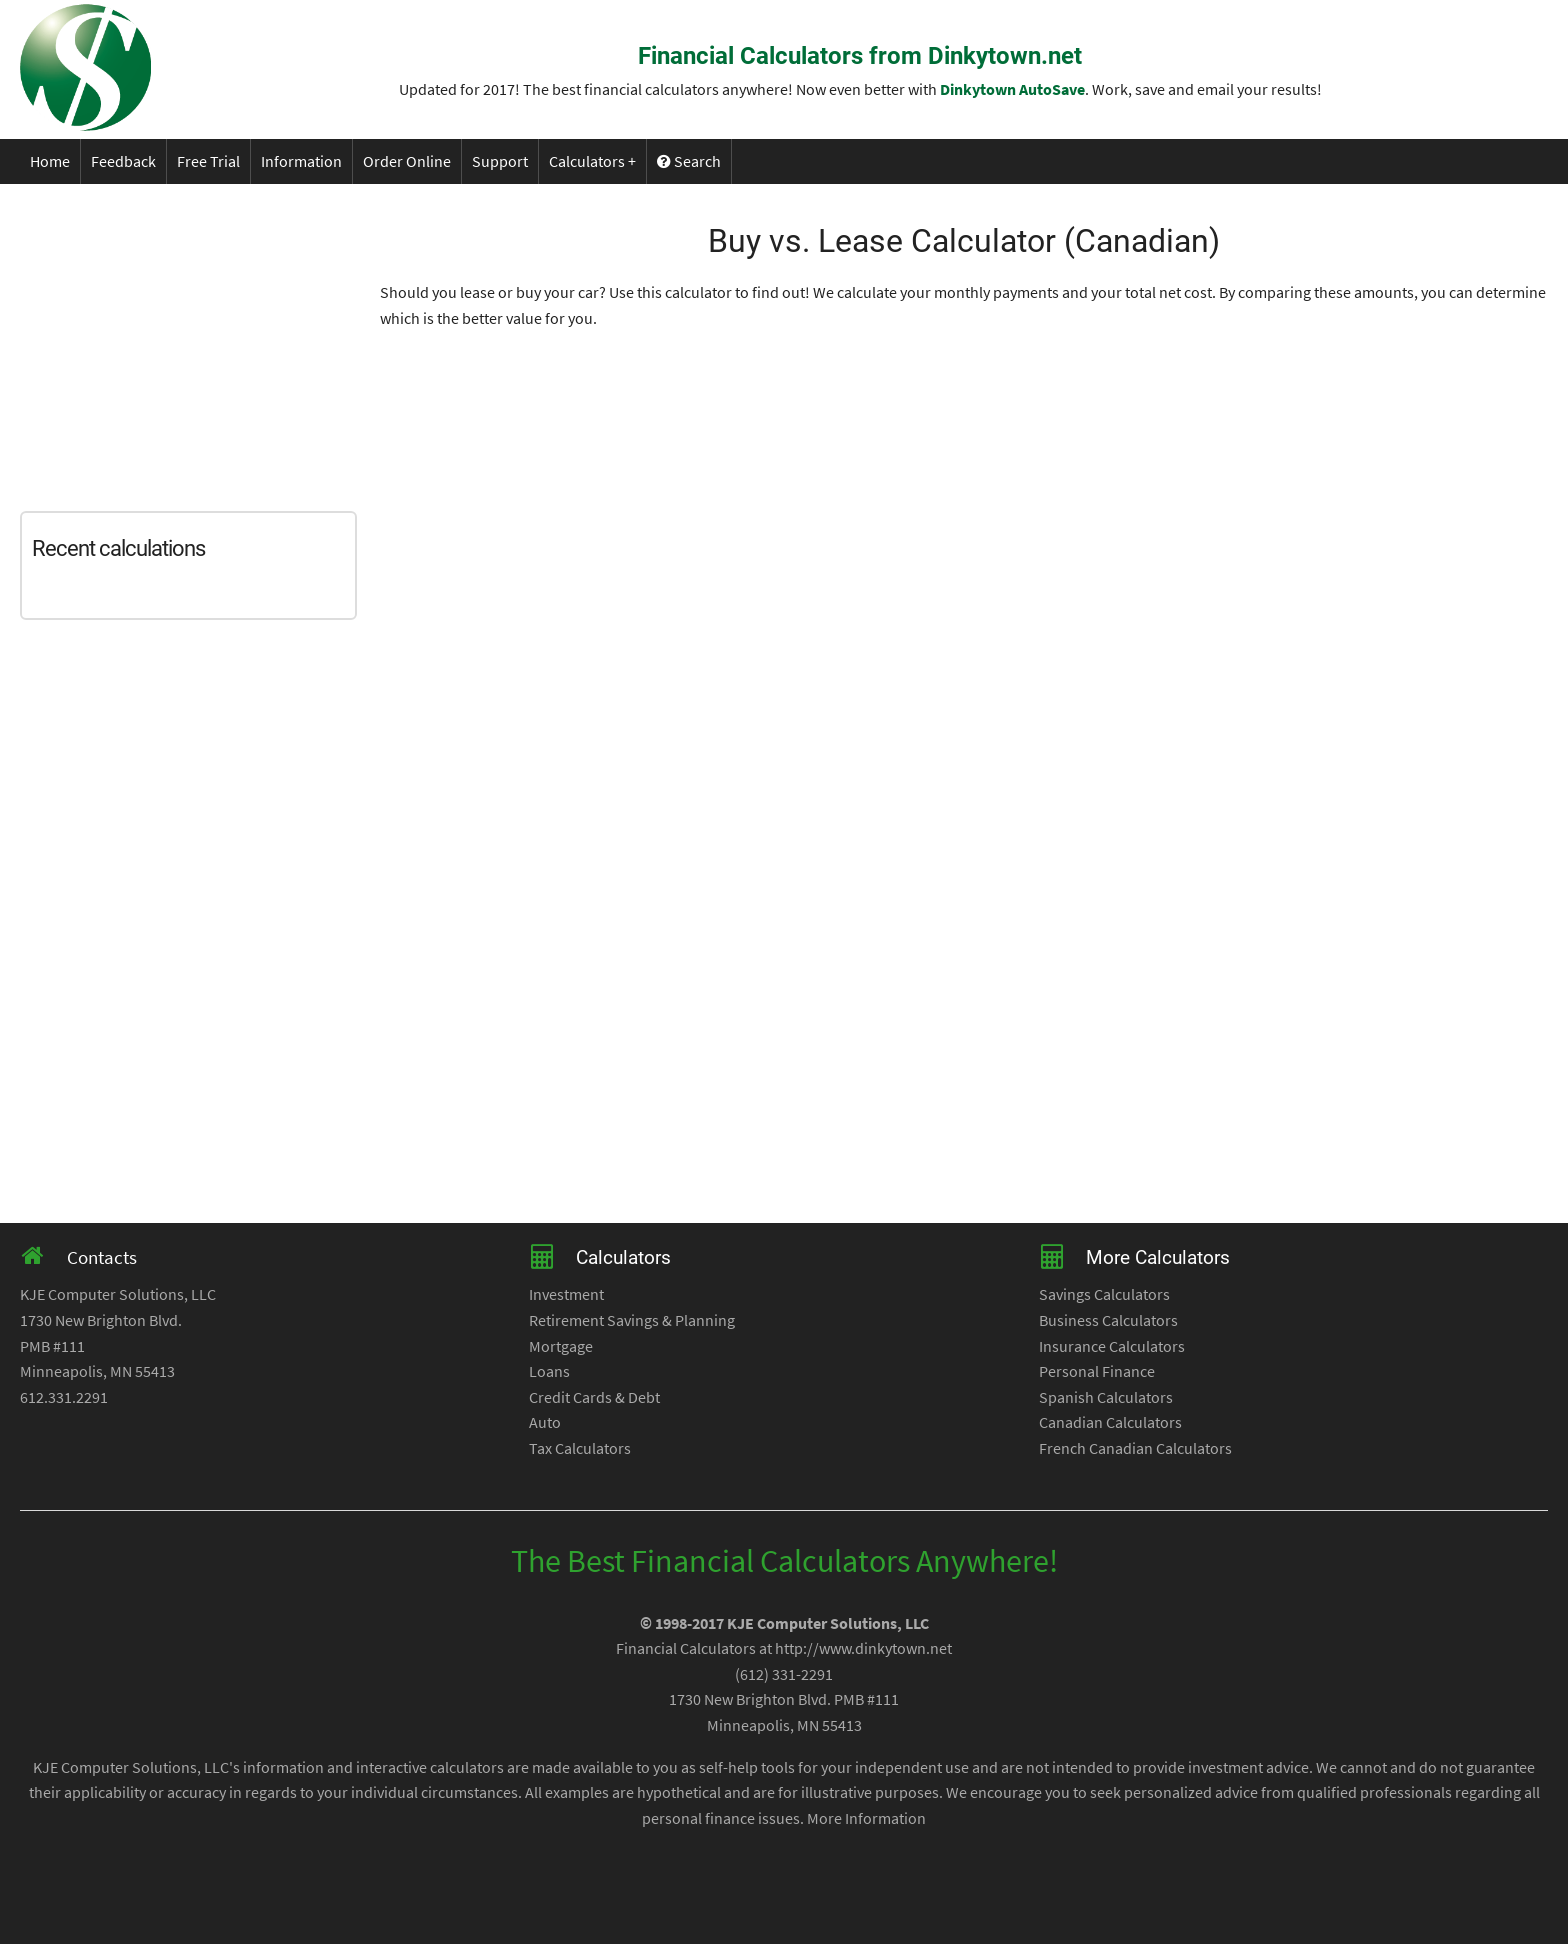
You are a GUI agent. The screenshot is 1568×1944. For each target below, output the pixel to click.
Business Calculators (1108, 1320)
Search (689, 161)
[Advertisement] (200, 343)
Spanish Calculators (1106, 1397)
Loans (549, 1371)
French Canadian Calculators (1135, 1448)
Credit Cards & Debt (594, 1397)
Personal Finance (1097, 1371)
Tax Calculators (580, 1448)
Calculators (587, 161)
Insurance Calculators (1112, 1346)
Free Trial (208, 161)
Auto (545, 1422)
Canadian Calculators (1110, 1422)
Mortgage (561, 1346)
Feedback (123, 161)
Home (50, 161)
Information (301, 161)
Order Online (407, 161)
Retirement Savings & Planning (632, 1320)
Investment (566, 1294)
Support (500, 161)
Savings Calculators (1104, 1294)
